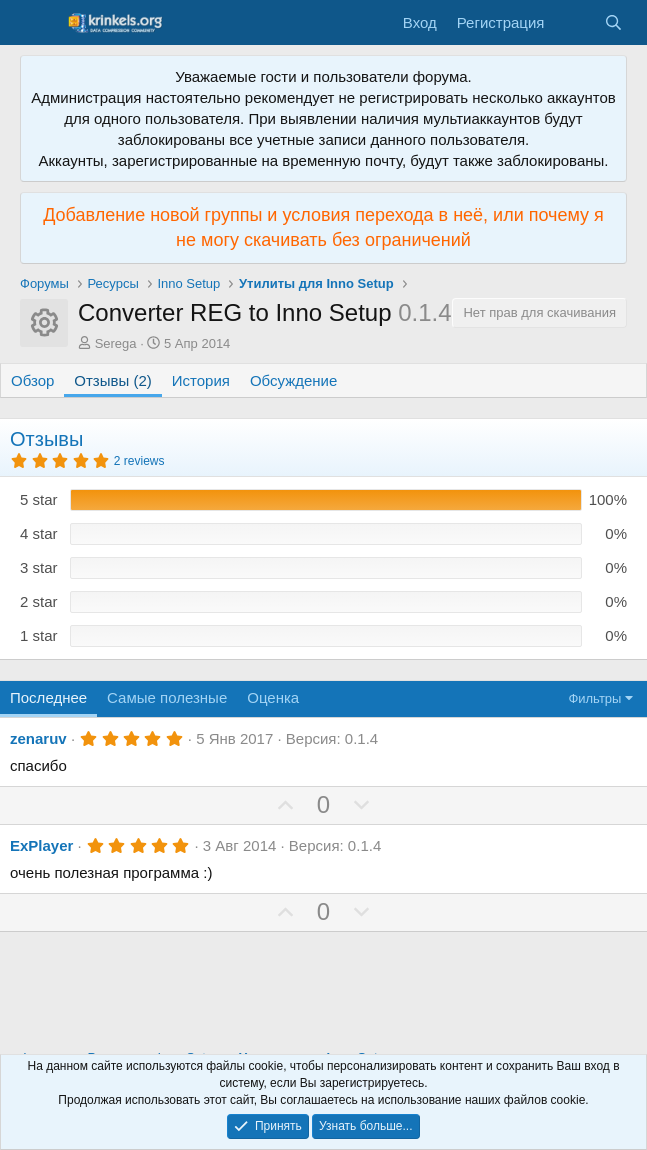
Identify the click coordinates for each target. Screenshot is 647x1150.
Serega (116, 343)
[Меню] (37, 23)
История (201, 380)
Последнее (48, 697)
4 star (39, 533)
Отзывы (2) (112, 380)
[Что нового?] (573, 22)
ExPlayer (41, 845)
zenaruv (38, 738)
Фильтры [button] (594, 698)
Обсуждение (293, 380)
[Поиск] (613, 22)
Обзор (32, 380)
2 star (39, 601)
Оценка (273, 697)
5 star (39, 499)
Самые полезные (167, 697)
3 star (39, 567)
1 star (39, 635)
